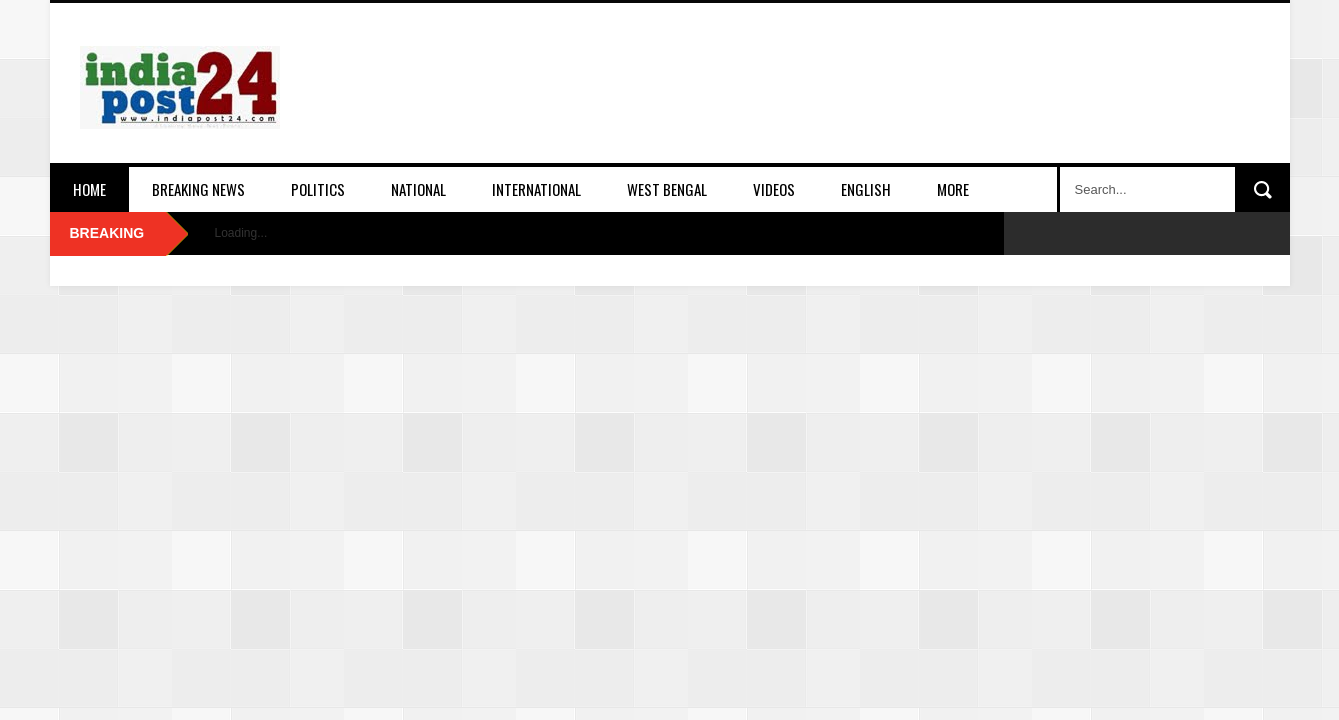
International (536, 189)
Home (89, 189)
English (866, 189)
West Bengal (667, 189)
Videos (774, 189)
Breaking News (198, 189)
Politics (318, 189)
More (953, 189)
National (418, 189)
